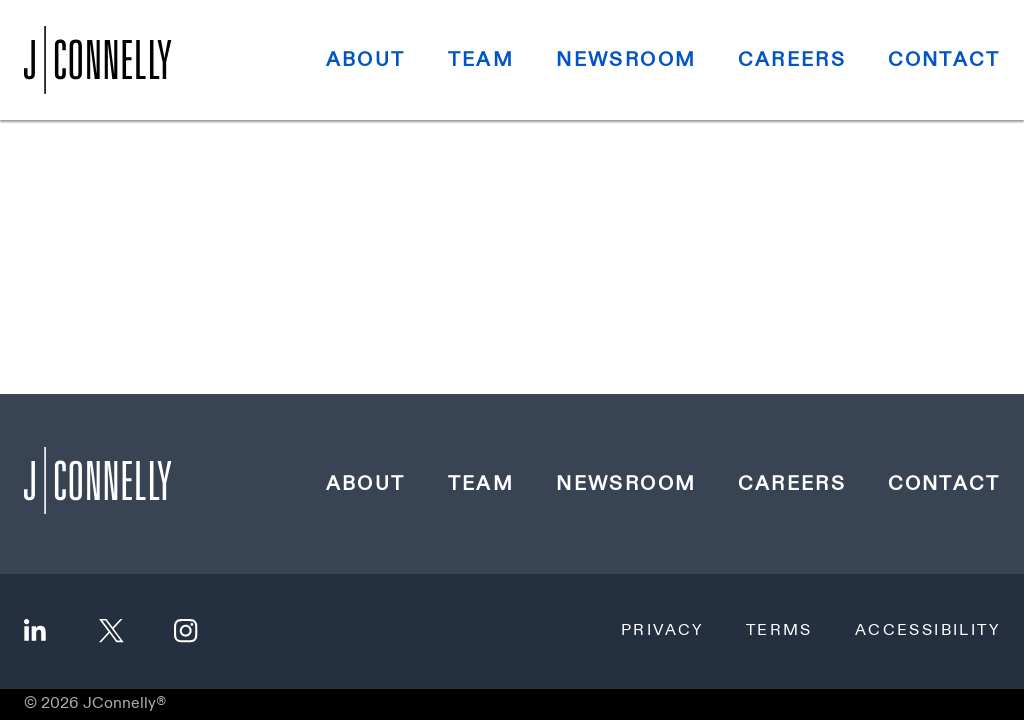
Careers (792, 60)
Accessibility (927, 631)
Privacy (662, 631)
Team (481, 60)
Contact (944, 60)
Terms (779, 631)
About (366, 60)
